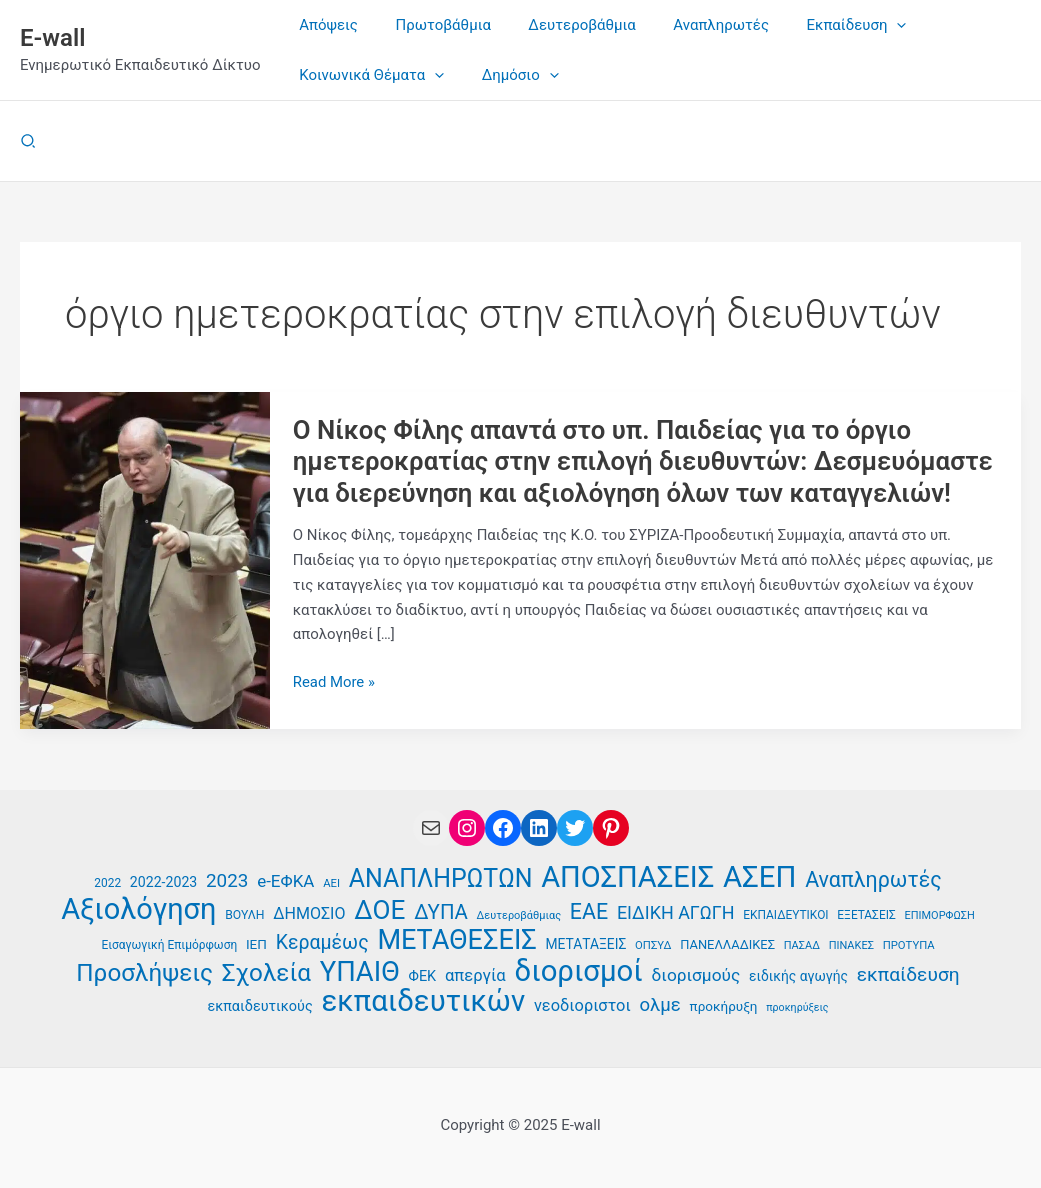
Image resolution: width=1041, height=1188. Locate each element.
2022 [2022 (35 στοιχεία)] (107, 882)
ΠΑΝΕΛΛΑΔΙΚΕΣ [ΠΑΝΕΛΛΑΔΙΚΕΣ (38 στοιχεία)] (727, 944)
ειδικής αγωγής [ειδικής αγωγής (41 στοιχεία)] (798, 975)
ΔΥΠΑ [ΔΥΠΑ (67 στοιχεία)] (441, 911)
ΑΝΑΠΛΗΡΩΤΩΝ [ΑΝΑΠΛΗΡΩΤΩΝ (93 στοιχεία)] (441, 878)
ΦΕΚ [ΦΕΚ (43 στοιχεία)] (423, 975)
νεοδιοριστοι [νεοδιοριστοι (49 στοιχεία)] (582, 1005)
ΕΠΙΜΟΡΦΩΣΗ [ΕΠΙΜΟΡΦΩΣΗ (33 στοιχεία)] (940, 914)
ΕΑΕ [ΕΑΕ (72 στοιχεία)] (589, 911)
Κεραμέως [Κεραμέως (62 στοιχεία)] (322, 942)
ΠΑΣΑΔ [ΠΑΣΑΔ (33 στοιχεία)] (802, 945)
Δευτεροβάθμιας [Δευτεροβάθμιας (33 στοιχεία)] (519, 914)
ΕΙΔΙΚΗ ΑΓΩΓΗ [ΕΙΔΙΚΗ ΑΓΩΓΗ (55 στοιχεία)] (676, 911)
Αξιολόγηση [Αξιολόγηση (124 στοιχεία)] (138, 908)
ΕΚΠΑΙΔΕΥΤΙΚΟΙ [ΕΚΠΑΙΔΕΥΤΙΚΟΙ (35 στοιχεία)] (785, 914)
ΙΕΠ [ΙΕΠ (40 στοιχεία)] (256, 944)
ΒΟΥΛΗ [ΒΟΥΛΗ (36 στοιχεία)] (244, 914)
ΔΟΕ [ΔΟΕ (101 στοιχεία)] (379, 909)
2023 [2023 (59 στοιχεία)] (227, 879)
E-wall (52, 38)
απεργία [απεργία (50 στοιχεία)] (475, 974)
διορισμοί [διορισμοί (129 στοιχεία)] (579, 970)
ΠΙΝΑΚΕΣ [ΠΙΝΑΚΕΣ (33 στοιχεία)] (851, 945)
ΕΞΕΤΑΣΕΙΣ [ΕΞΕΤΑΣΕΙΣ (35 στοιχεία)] (866, 914)
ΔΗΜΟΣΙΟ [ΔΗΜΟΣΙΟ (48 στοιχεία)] (309, 912)
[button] (29, 141)
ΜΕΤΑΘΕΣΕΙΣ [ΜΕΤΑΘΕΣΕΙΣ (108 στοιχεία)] (456, 940)
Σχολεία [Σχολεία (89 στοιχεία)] (266, 972)
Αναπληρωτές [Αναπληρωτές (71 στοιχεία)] (873, 879)
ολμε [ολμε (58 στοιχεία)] (659, 1005)
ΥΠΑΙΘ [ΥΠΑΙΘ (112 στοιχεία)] (360, 971)
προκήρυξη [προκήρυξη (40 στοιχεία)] (724, 1006)
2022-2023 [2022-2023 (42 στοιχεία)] (163, 881)
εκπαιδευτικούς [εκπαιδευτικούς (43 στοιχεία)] (259, 1006)
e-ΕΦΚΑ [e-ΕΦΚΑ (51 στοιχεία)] (285, 880)
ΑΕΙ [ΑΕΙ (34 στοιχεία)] (331, 882)
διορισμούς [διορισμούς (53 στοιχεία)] (695, 974)
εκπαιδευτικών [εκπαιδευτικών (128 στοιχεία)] (424, 1001)
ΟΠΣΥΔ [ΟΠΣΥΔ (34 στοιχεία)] (653, 945)
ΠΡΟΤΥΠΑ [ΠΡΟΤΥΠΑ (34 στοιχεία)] (909, 945)
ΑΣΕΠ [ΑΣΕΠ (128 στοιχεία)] (759, 876)
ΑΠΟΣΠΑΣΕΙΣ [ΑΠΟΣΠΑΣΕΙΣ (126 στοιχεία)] (627, 876)
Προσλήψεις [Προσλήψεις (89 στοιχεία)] (144, 972)
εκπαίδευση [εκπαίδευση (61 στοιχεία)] (908, 973)
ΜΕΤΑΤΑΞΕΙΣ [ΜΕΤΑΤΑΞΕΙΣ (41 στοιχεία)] (586, 944)
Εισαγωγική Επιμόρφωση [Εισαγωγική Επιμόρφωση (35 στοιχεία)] (169, 945)
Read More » (334, 682)
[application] (863, 25)
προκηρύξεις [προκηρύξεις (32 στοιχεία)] (797, 1007)
